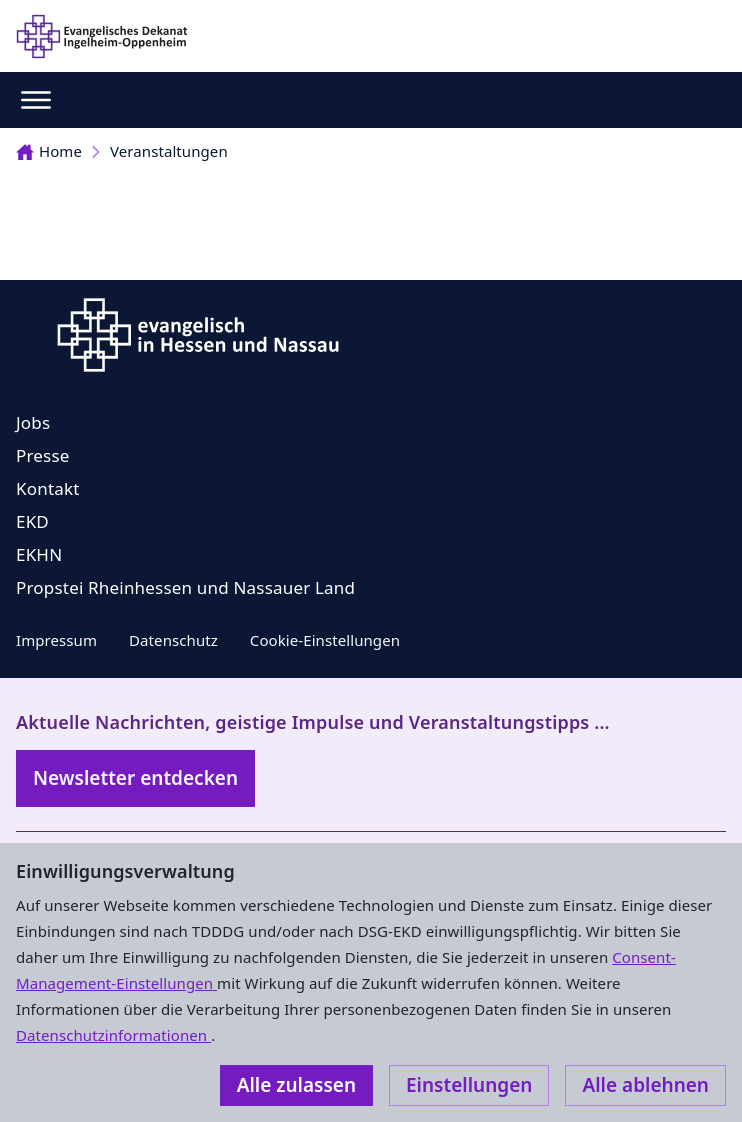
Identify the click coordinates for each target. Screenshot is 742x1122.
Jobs (33, 422)
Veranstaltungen (169, 151)
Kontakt (48, 488)
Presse (43, 455)
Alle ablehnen (645, 1085)
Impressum (56, 640)
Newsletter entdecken (135, 778)
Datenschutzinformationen (113, 1035)
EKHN (39, 554)
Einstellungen (469, 1085)
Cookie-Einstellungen (325, 640)
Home (49, 151)
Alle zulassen (296, 1085)
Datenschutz (173, 640)
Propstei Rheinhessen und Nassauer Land (185, 587)
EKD (32, 521)
